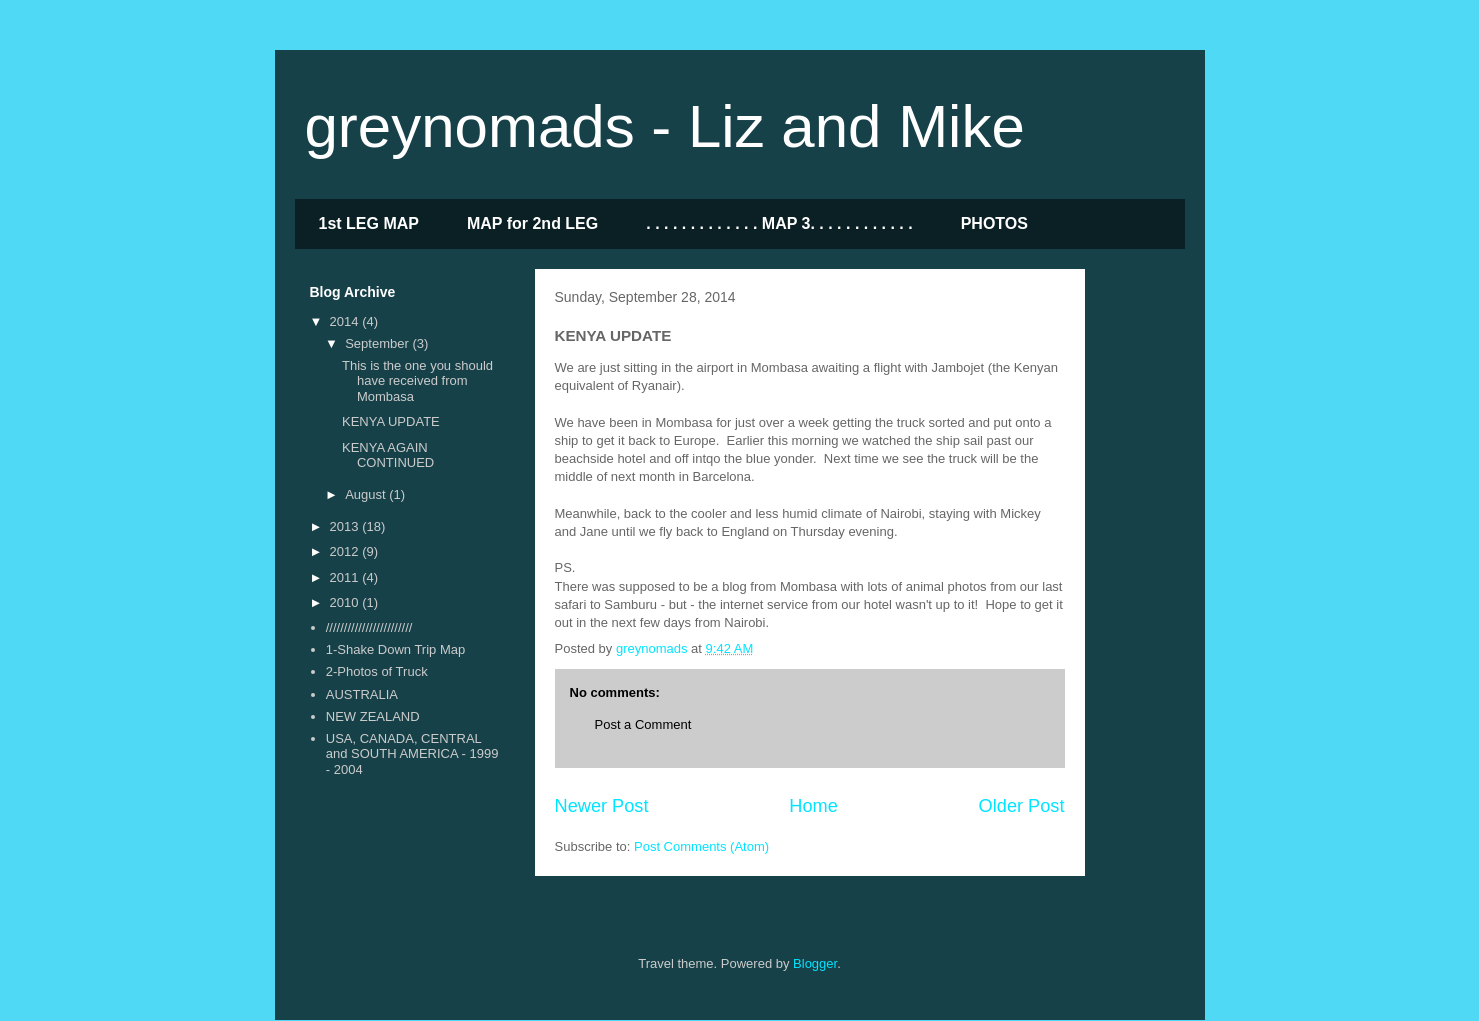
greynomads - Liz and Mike (665, 126)
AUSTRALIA (362, 694)
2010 (346, 602)
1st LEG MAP (369, 223)
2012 (346, 551)
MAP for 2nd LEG (532, 223)
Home (813, 806)
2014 (346, 321)
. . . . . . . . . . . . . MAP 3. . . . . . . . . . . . (779, 223)
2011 (346, 577)
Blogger (815, 963)
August (367, 494)
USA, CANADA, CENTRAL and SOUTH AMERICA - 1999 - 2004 (412, 754)
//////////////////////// (369, 627)
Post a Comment (643, 724)
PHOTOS (994, 223)
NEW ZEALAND (373, 716)
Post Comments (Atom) (701, 846)
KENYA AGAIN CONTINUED (388, 455)
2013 (346, 526)
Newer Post (602, 806)
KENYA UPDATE (391, 421)
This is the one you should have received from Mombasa (417, 381)
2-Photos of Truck (377, 671)
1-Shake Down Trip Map (395, 649)
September (378, 343)
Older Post (1022, 806)
